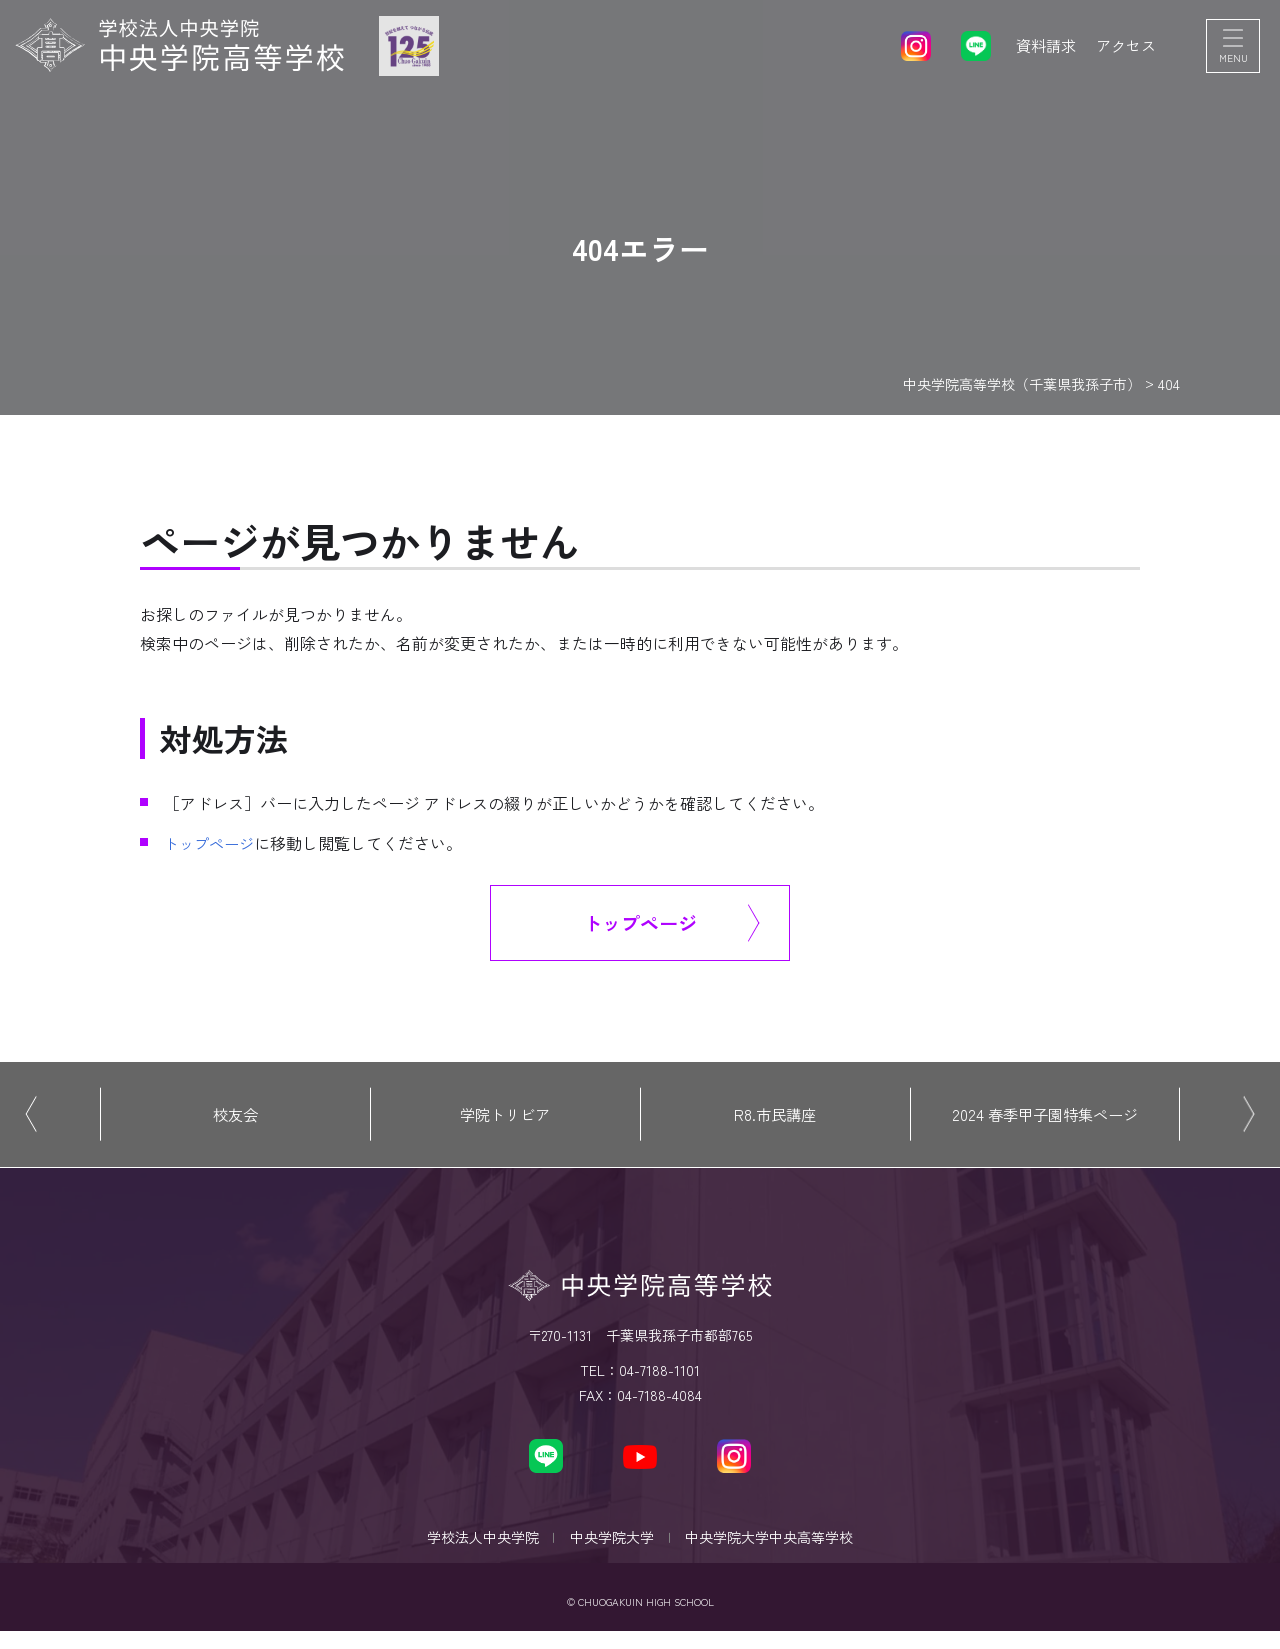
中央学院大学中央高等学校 (778, 1550)
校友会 (235, 1120)
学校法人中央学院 (474, 1550)
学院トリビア (505, 1120)
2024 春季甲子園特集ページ (1045, 1120)
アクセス (1124, 50)
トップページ (212, 843)
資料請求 (1040, 50)
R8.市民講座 (775, 1120)
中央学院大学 (612, 1550)
